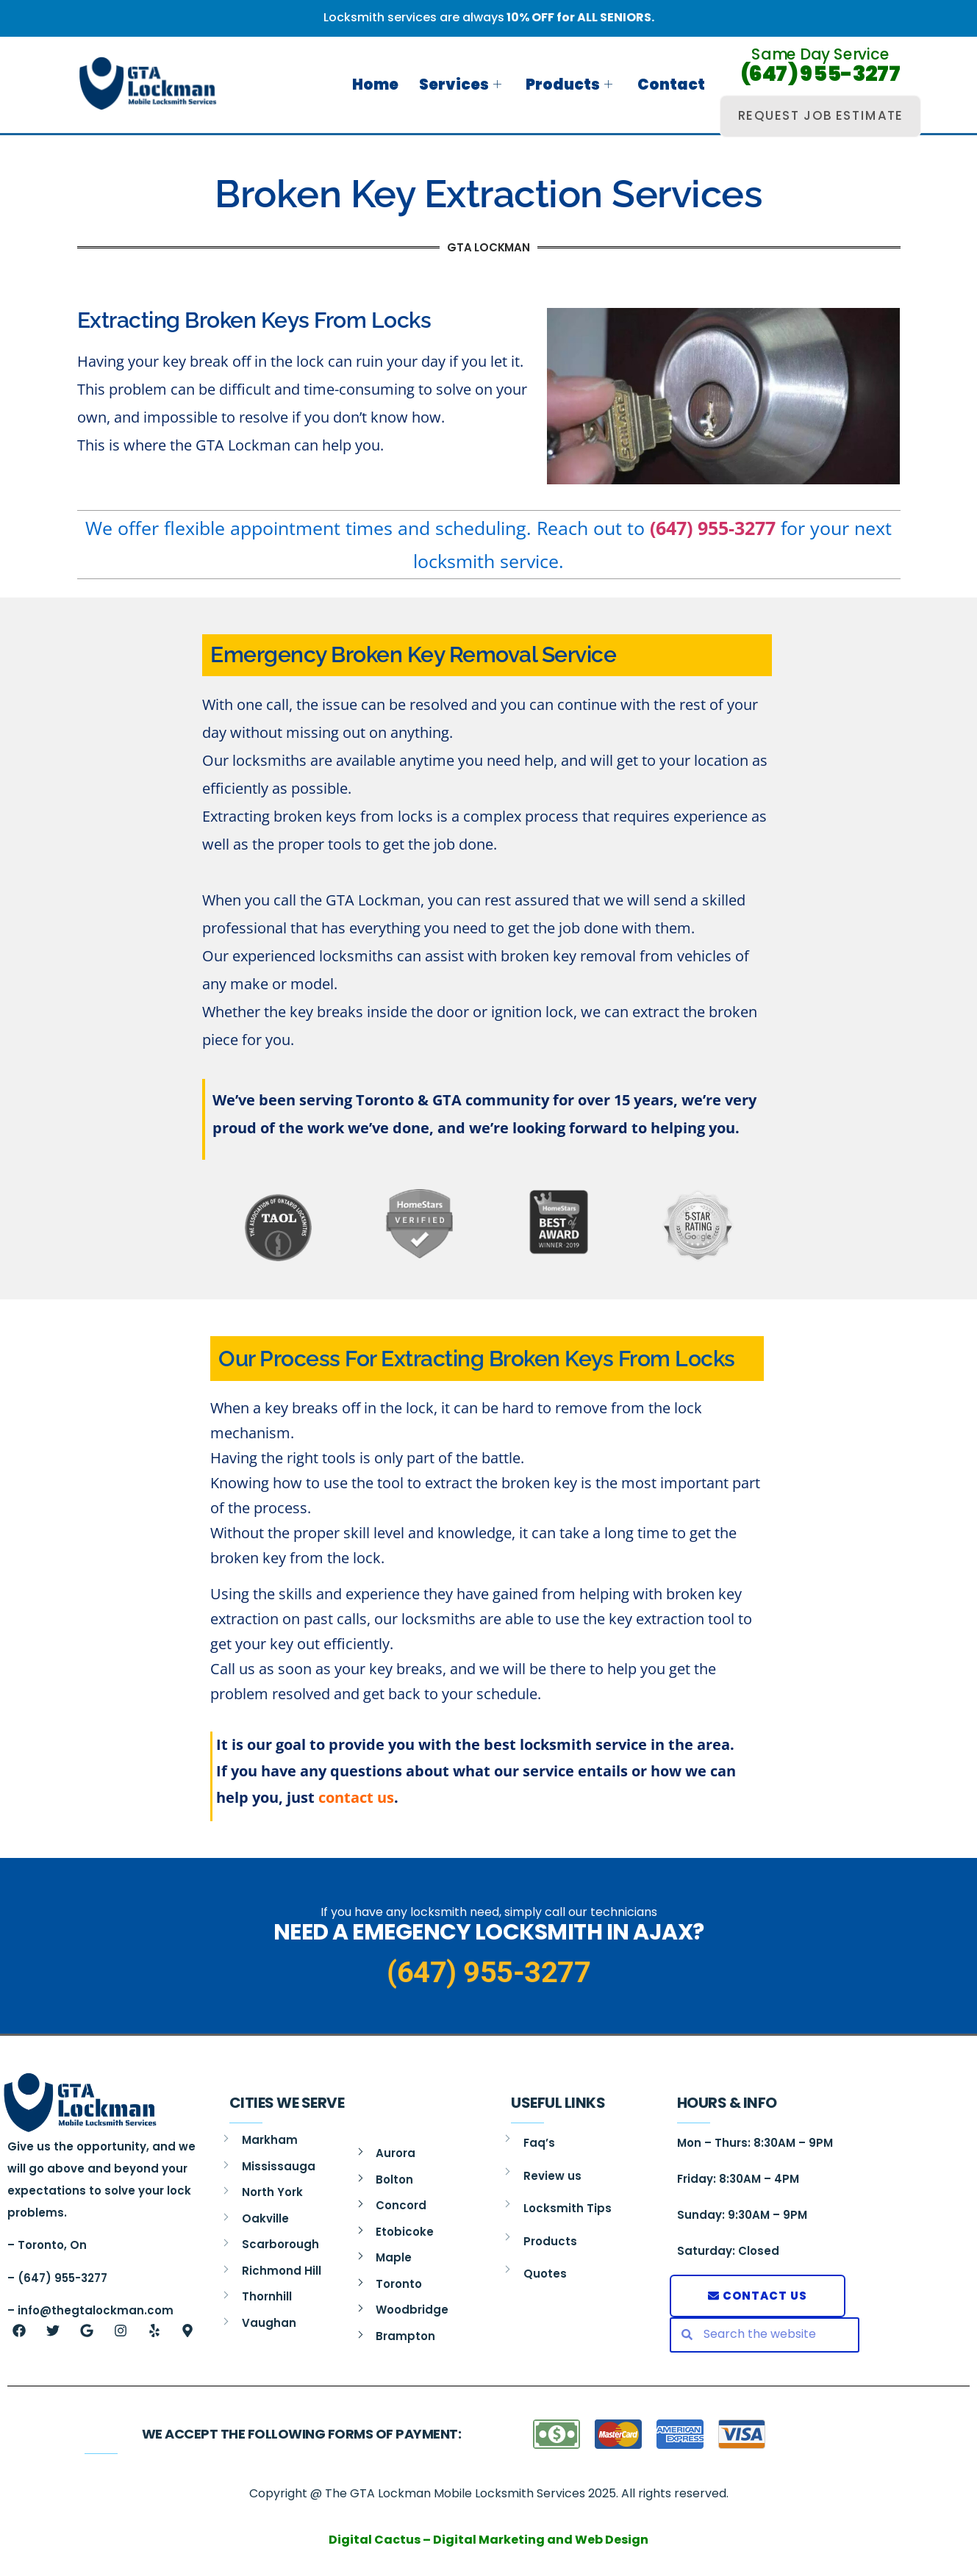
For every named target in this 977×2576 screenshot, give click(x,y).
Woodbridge (412, 2309)
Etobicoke (405, 2231)
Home (383, 84)
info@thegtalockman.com (95, 2310)
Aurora (395, 2153)
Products (572, 84)
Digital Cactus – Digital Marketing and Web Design (488, 2539)
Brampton (405, 2336)
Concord (401, 2205)
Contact (670, 84)
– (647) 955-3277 (57, 2278)
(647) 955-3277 (820, 74)
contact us (356, 1797)
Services (466, 84)
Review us (552, 2176)
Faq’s (539, 2142)
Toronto (399, 2284)
